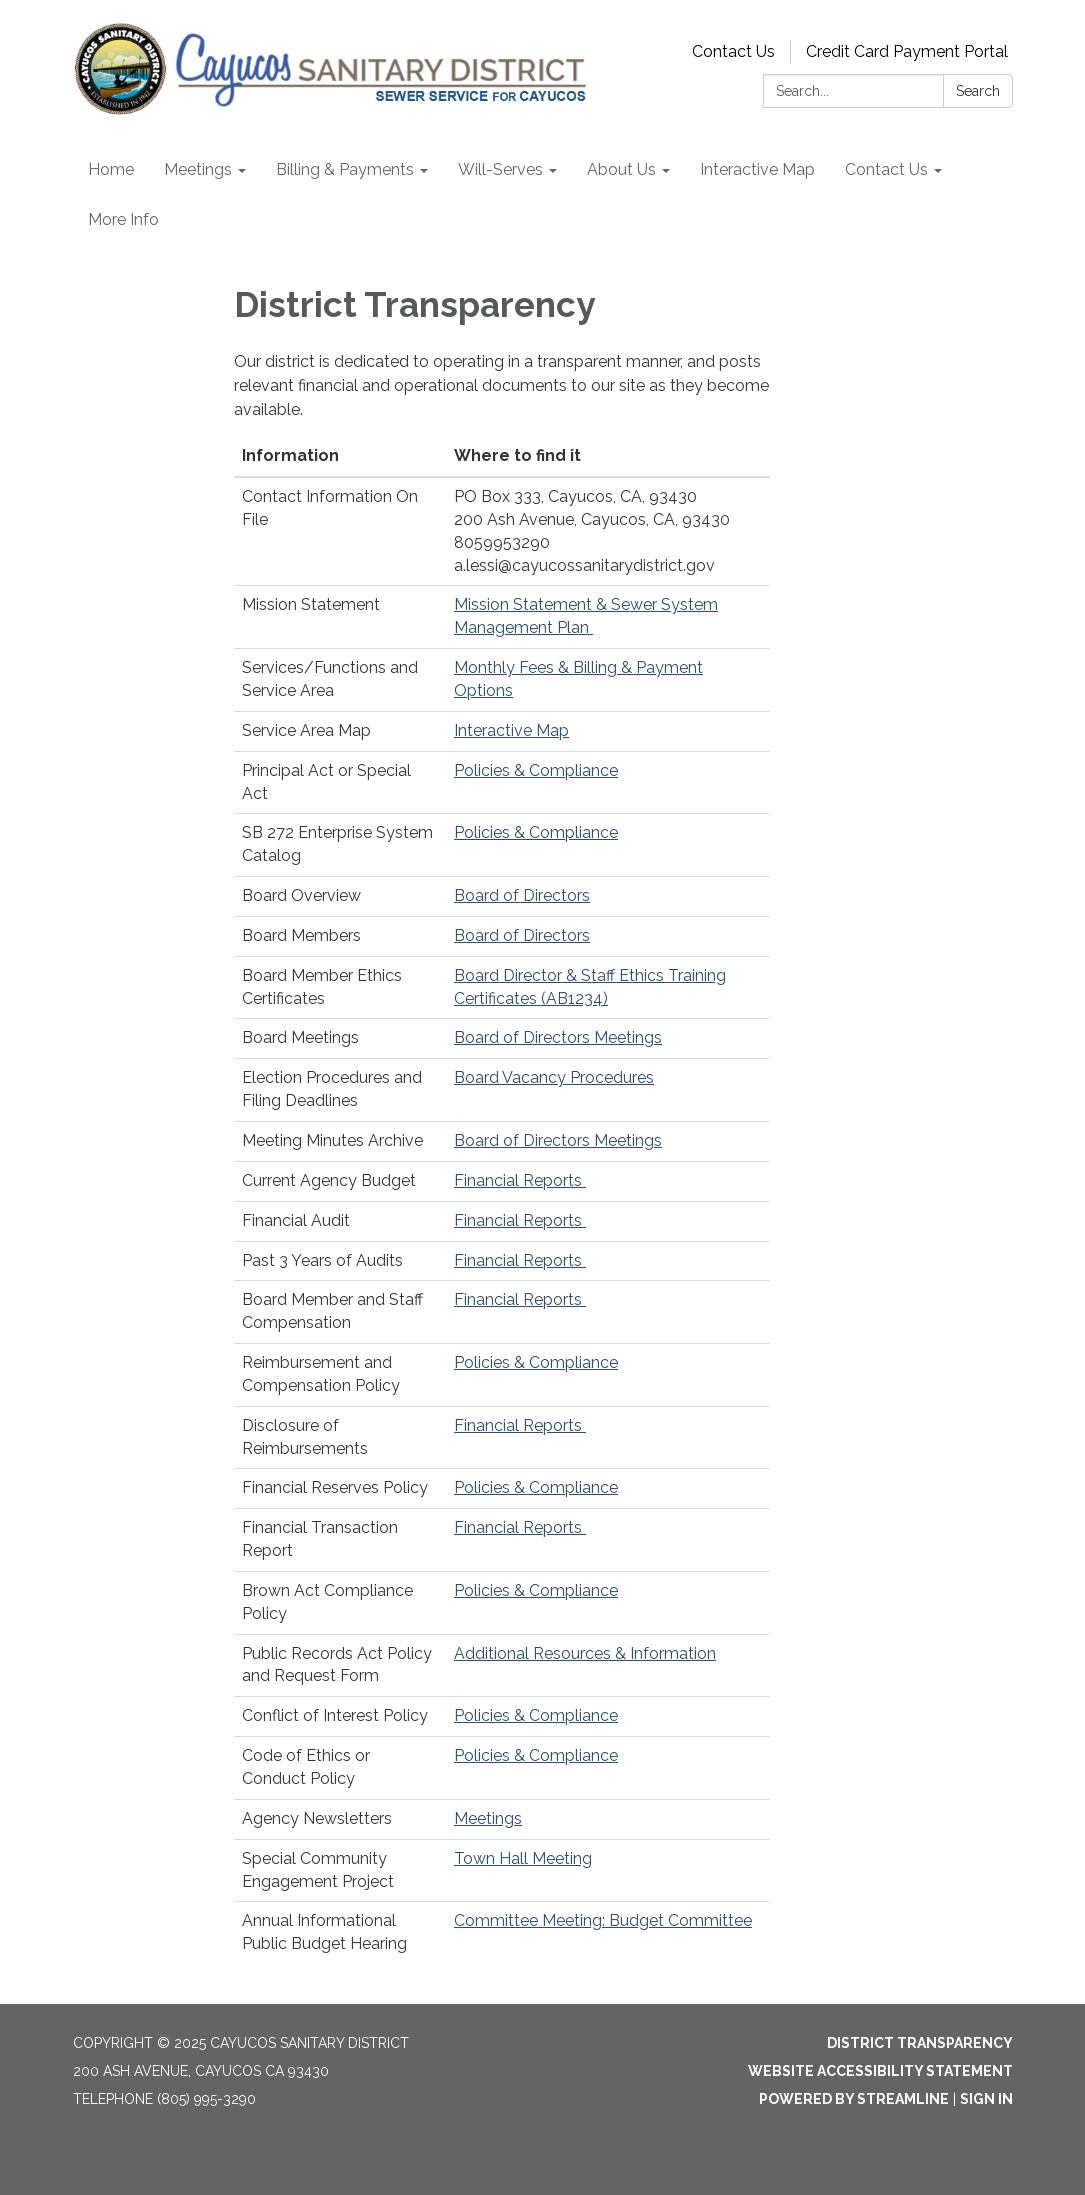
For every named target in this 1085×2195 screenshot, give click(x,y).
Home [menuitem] (111, 169)
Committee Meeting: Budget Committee (603, 1920)
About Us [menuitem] (621, 169)
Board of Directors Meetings (558, 1037)
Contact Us (733, 51)
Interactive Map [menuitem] (757, 169)
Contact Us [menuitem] (886, 169)
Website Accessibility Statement (880, 2071)
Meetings (488, 1818)
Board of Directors (522, 895)
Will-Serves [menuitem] (500, 169)
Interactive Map (511, 730)
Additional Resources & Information (585, 1653)
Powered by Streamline (854, 2099)
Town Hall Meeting (523, 1858)
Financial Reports (520, 1180)
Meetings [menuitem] (198, 169)
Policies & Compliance (536, 770)
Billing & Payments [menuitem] (345, 169)
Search (978, 91)
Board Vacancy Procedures (554, 1077)
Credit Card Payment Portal (907, 51)
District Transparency (920, 2043)
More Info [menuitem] (123, 219)
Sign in (986, 2099)
